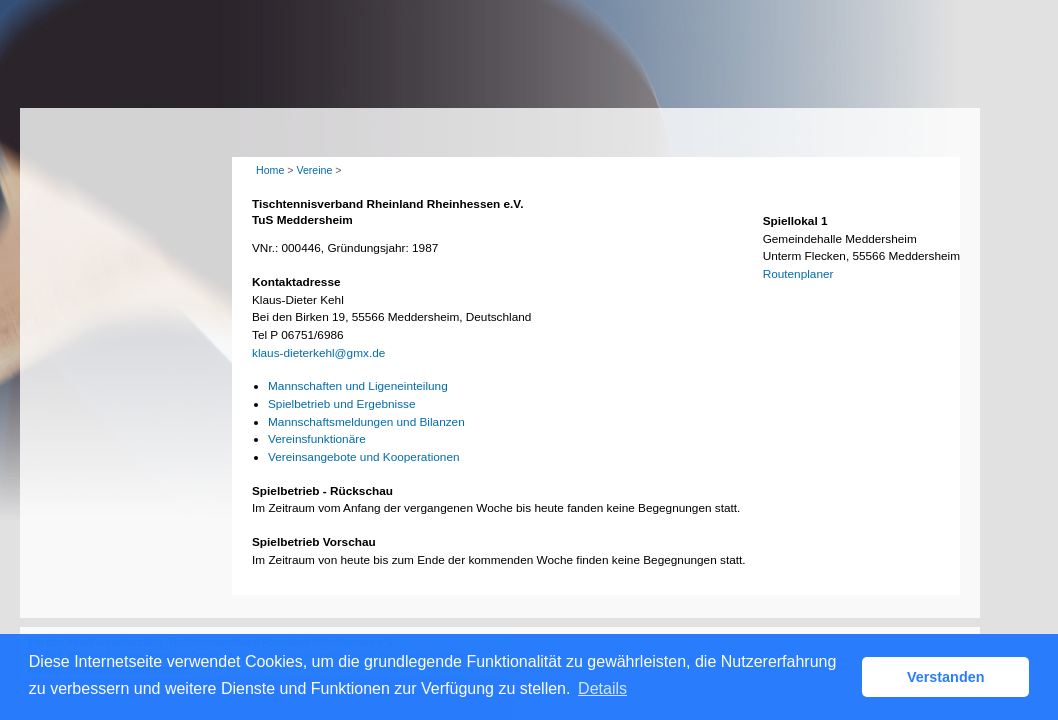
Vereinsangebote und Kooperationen (364, 457)
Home (270, 170)
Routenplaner (798, 274)
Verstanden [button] (946, 677)
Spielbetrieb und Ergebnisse (342, 404)
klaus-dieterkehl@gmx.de (318, 353)
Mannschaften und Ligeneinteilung (358, 386)
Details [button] (602, 688)
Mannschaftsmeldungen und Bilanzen (366, 422)
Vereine (314, 170)
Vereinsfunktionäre (317, 439)
